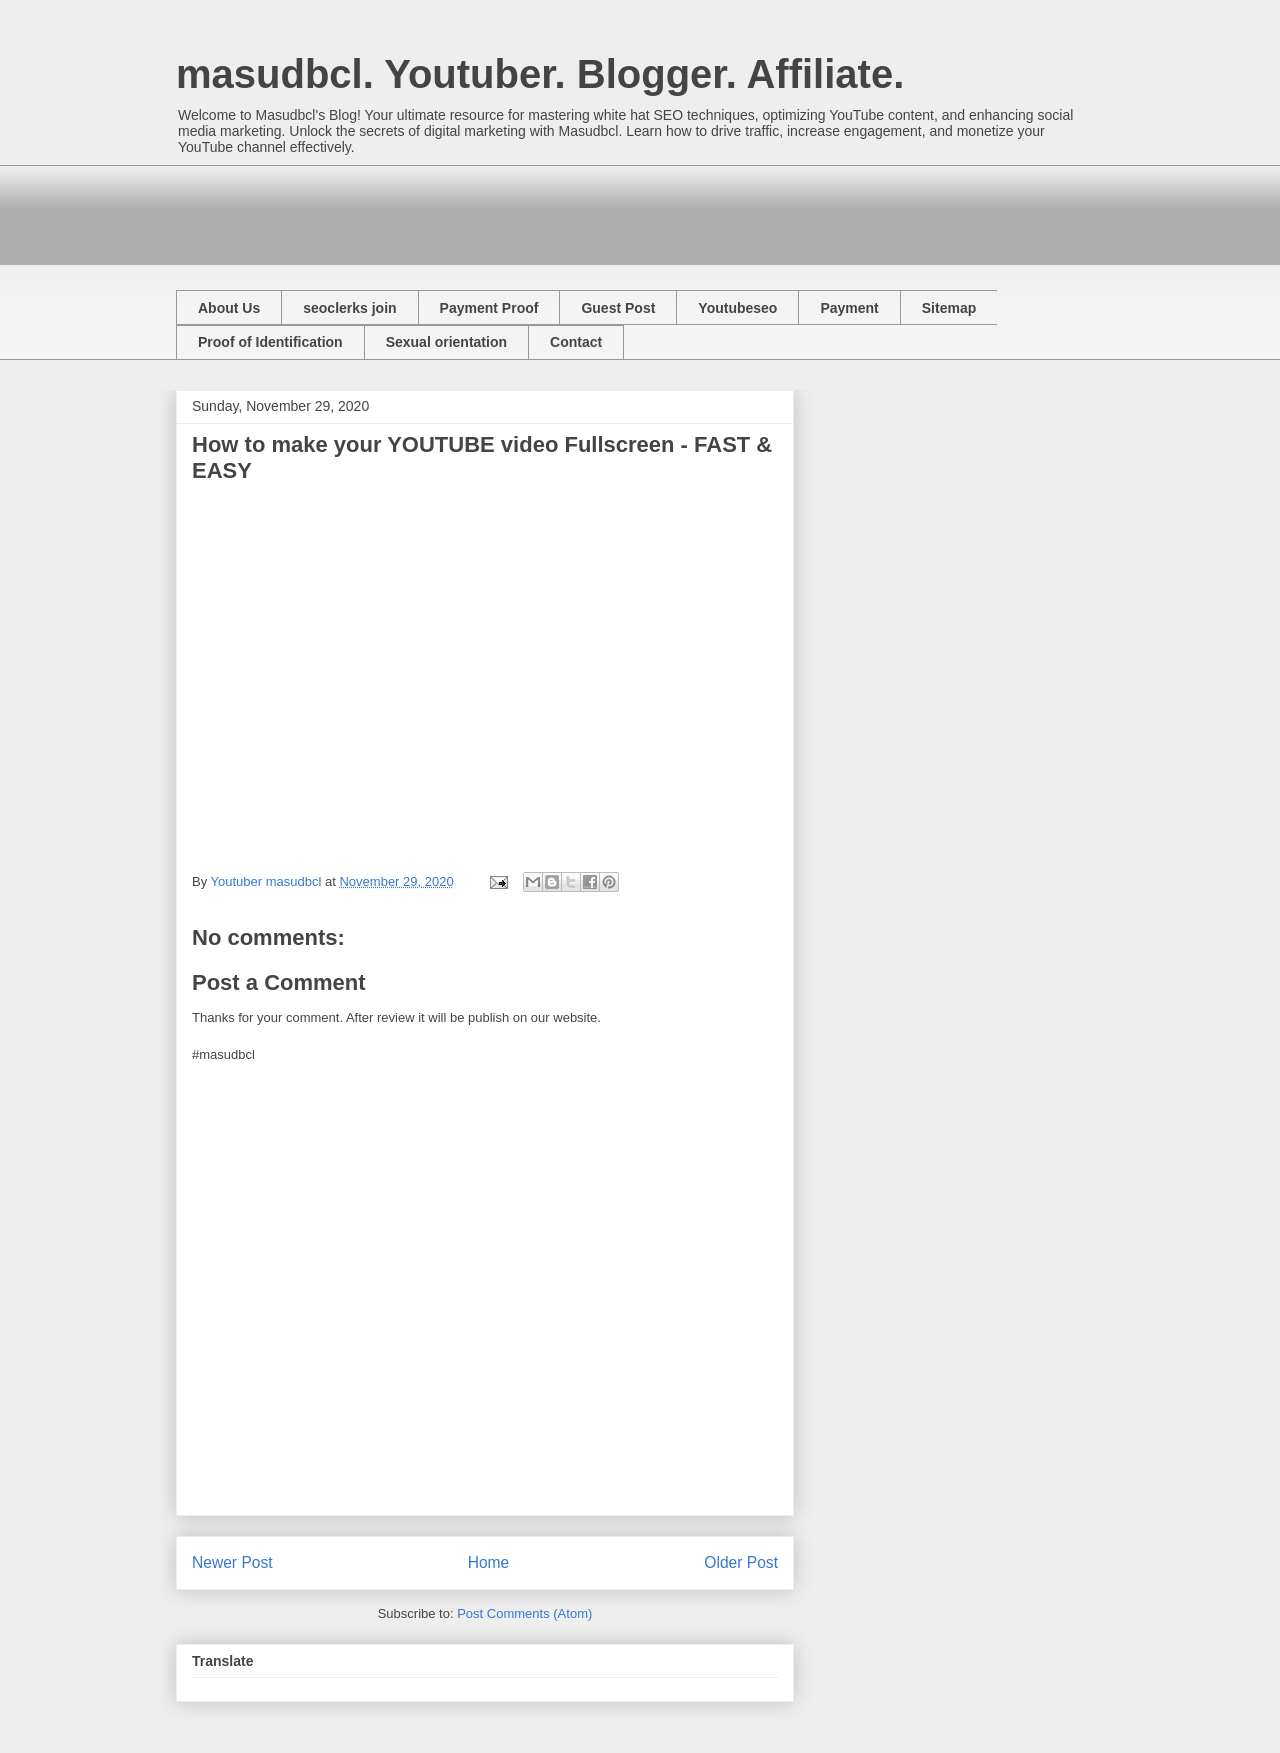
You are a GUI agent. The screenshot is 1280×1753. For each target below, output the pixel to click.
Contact (576, 342)
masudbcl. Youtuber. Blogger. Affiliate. (540, 74)
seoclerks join (349, 308)
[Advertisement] (540, 210)
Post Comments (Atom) (524, 1613)
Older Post (741, 1562)
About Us (229, 308)
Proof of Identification (270, 342)
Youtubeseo (737, 308)
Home (489, 1562)
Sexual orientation (446, 342)
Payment (849, 308)
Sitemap (949, 308)
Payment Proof (489, 308)
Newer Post (232, 1562)
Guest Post (618, 308)
